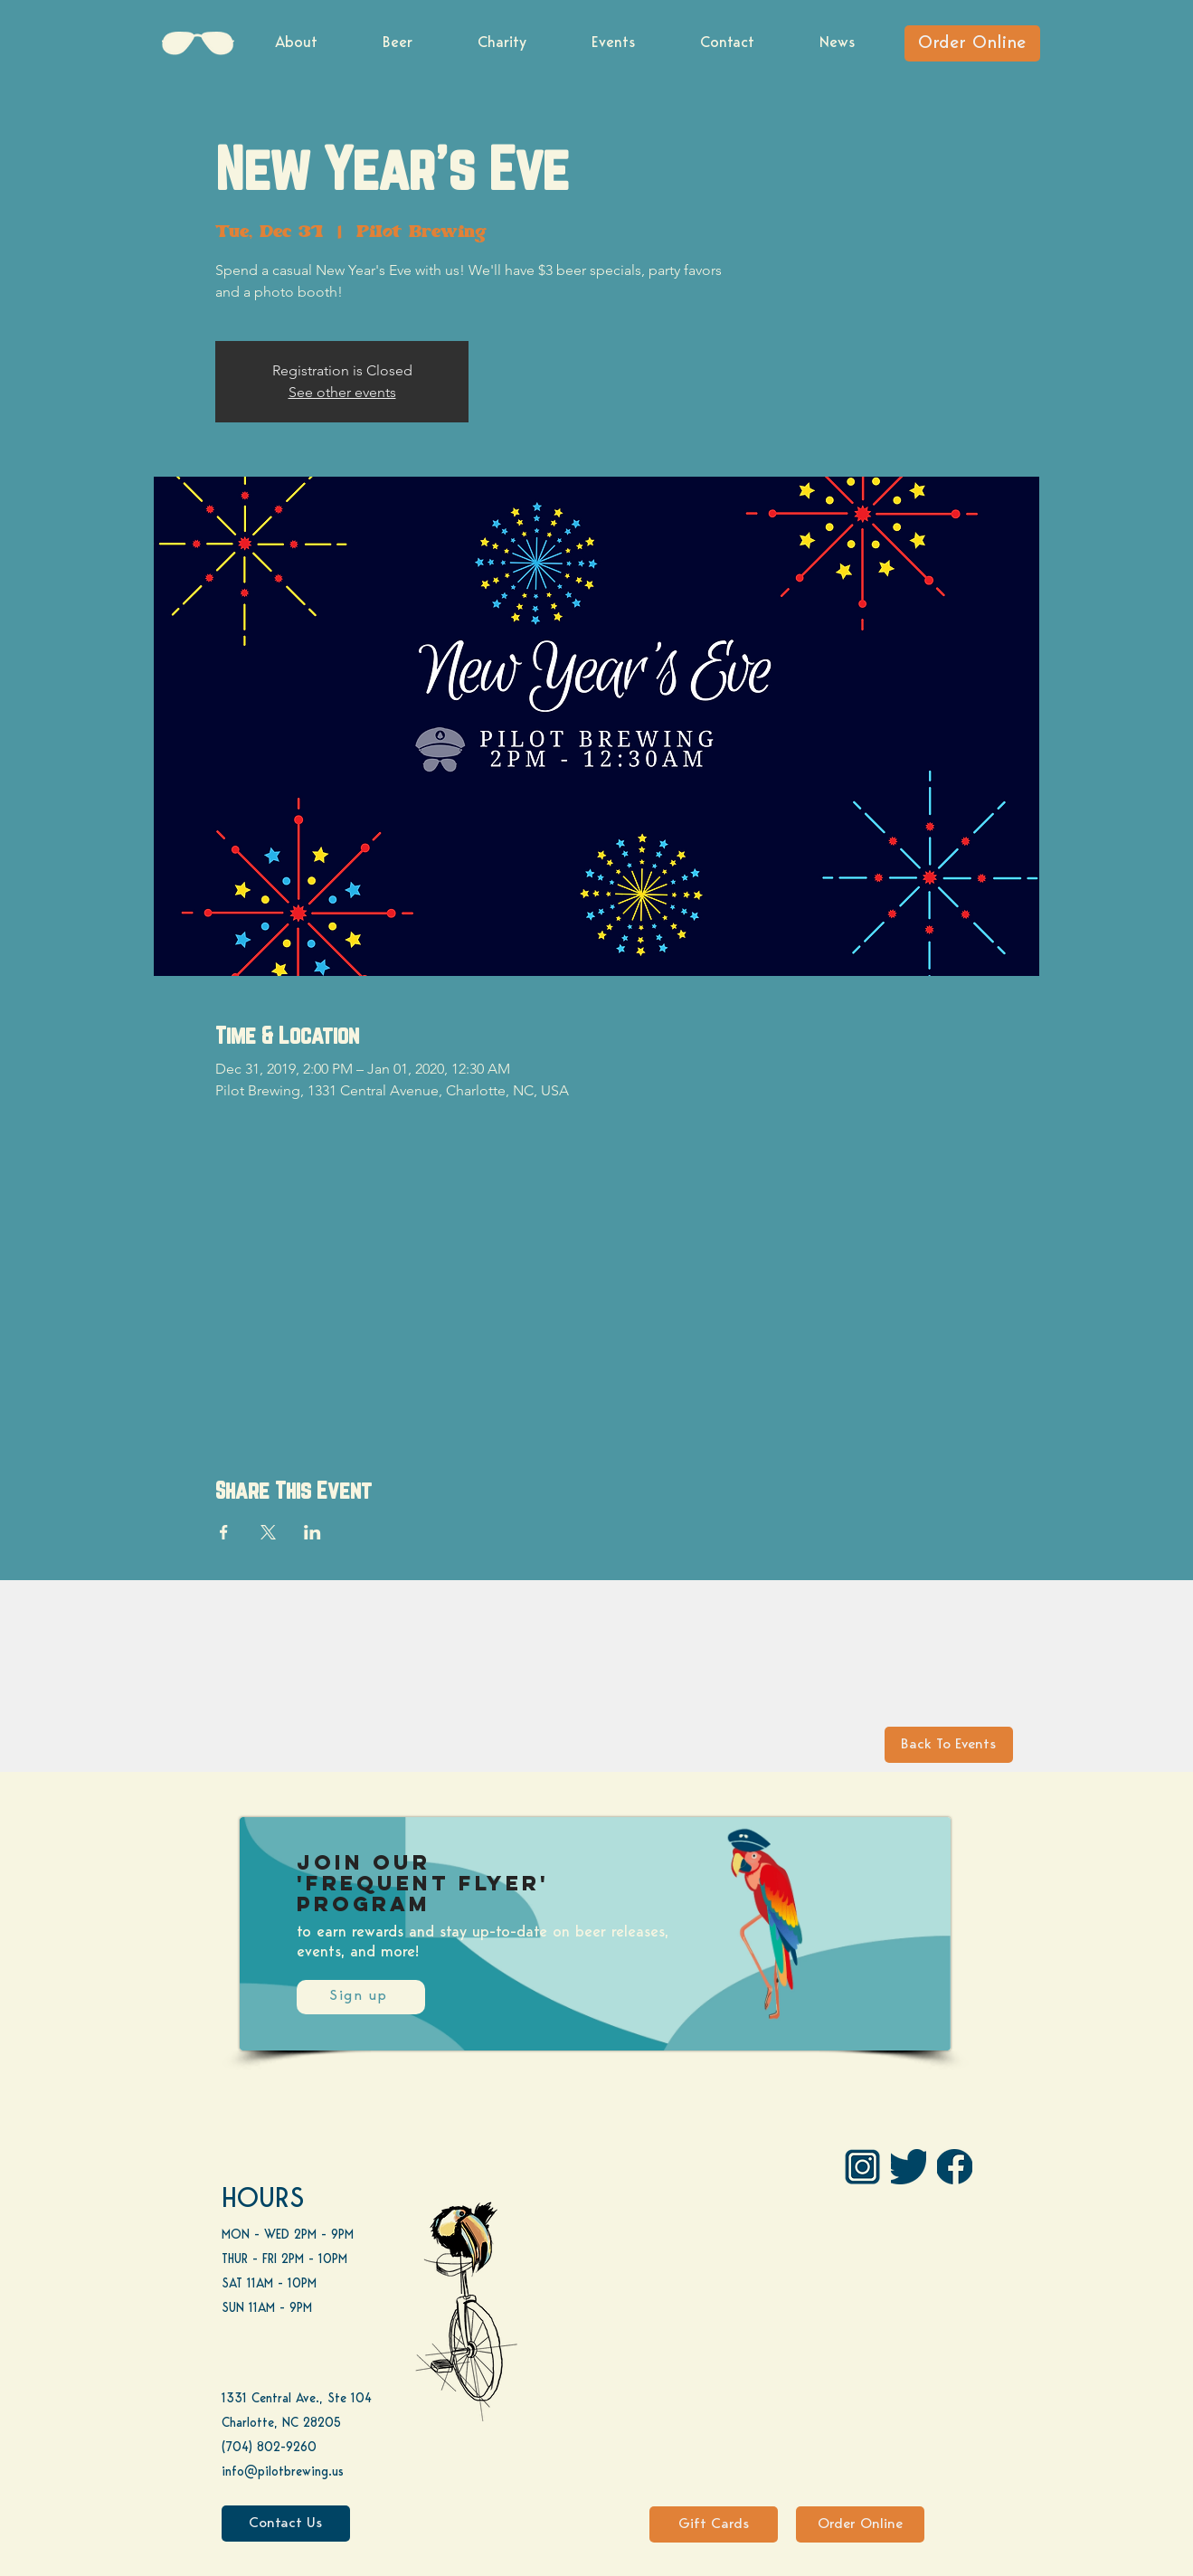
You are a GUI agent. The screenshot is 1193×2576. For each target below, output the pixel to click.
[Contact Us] (286, 2523)
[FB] (954, 2166)
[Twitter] (908, 2166)
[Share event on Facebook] (223, 1532)
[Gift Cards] (713, 2524)
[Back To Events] (949, 1745)
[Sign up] (361, 1997)
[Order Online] (972, 43)
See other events (342, 392)
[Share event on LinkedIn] (312, 1532)
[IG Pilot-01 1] (862, 2166)
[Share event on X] (268, 1532)
